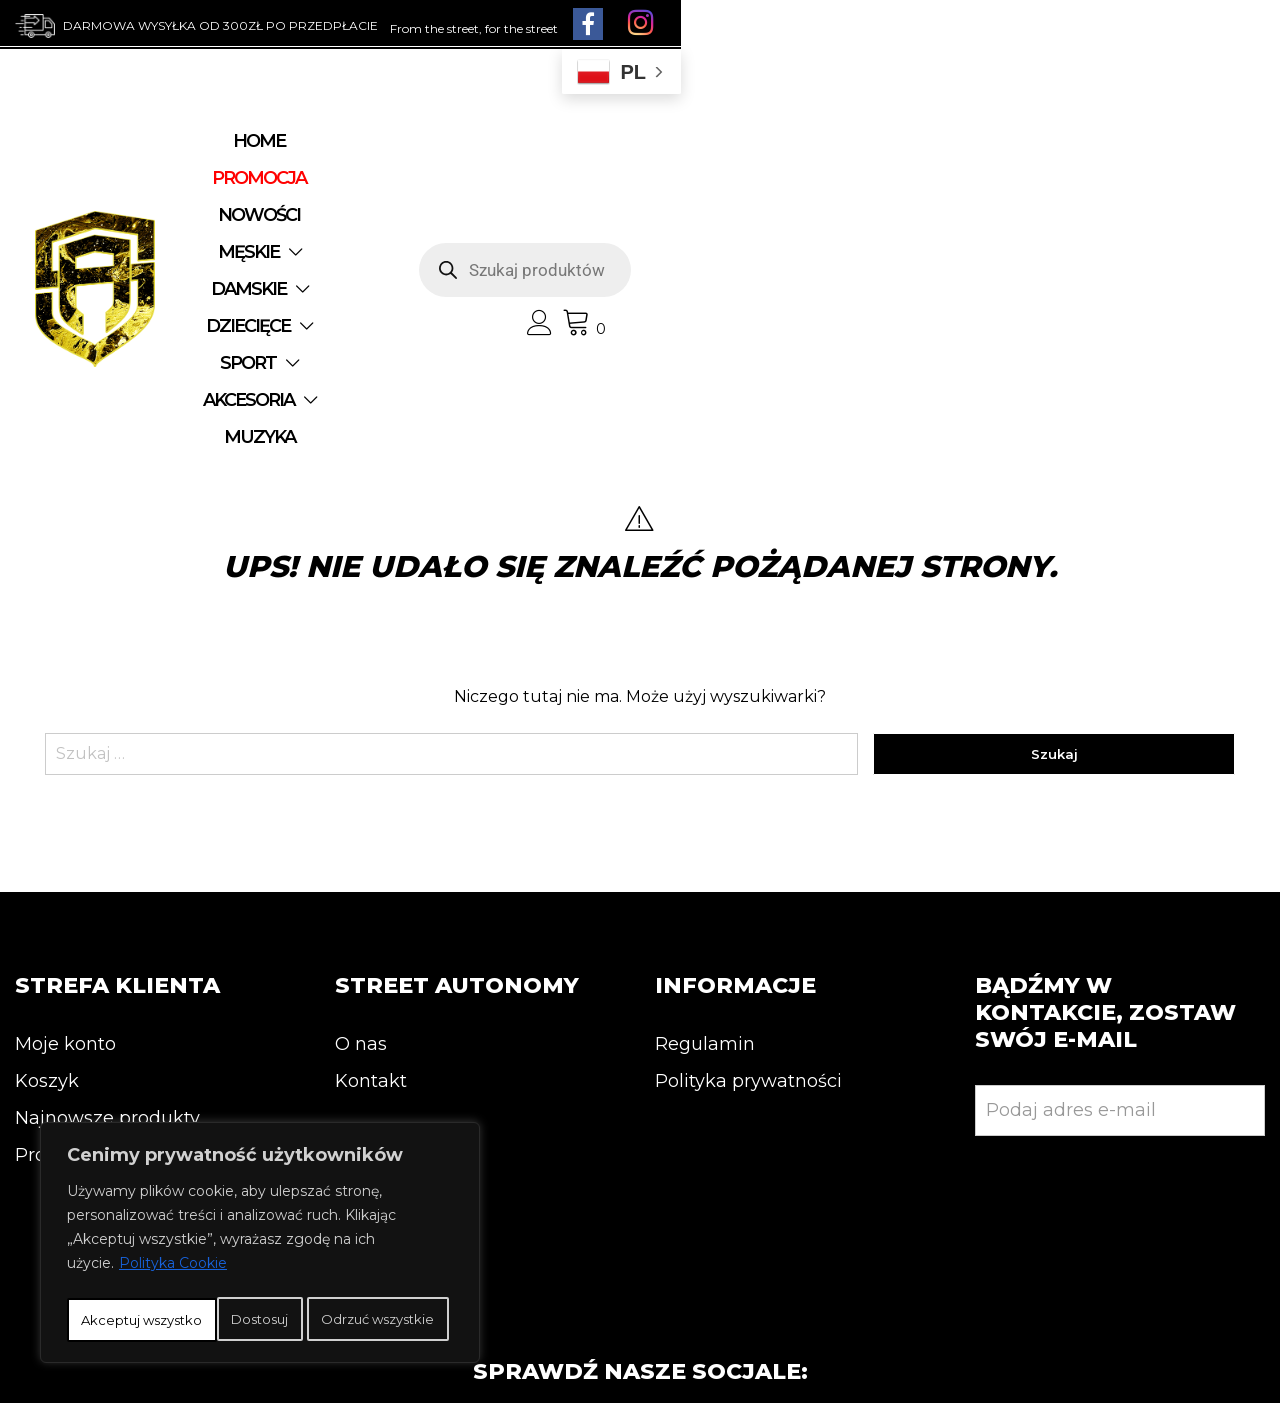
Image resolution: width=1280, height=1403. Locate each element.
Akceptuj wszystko (260, 1320)
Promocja (58, 948)
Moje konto (65, 837)
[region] (260, 1224)
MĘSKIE (626, 176)
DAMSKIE (754, 176)
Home (280, 176)
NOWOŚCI (517, 176)
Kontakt (371, 874)
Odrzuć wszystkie (337, 1276)
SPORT (465, 213)
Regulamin (705, 837)
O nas (361, 837)
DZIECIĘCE (335, 213)
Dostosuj (144, 1276)
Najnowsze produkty (107, 911)
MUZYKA (739, 213)
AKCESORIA (598, 213)
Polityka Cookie (173, 1226)
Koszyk (47, 874)
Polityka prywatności (748, 874)
